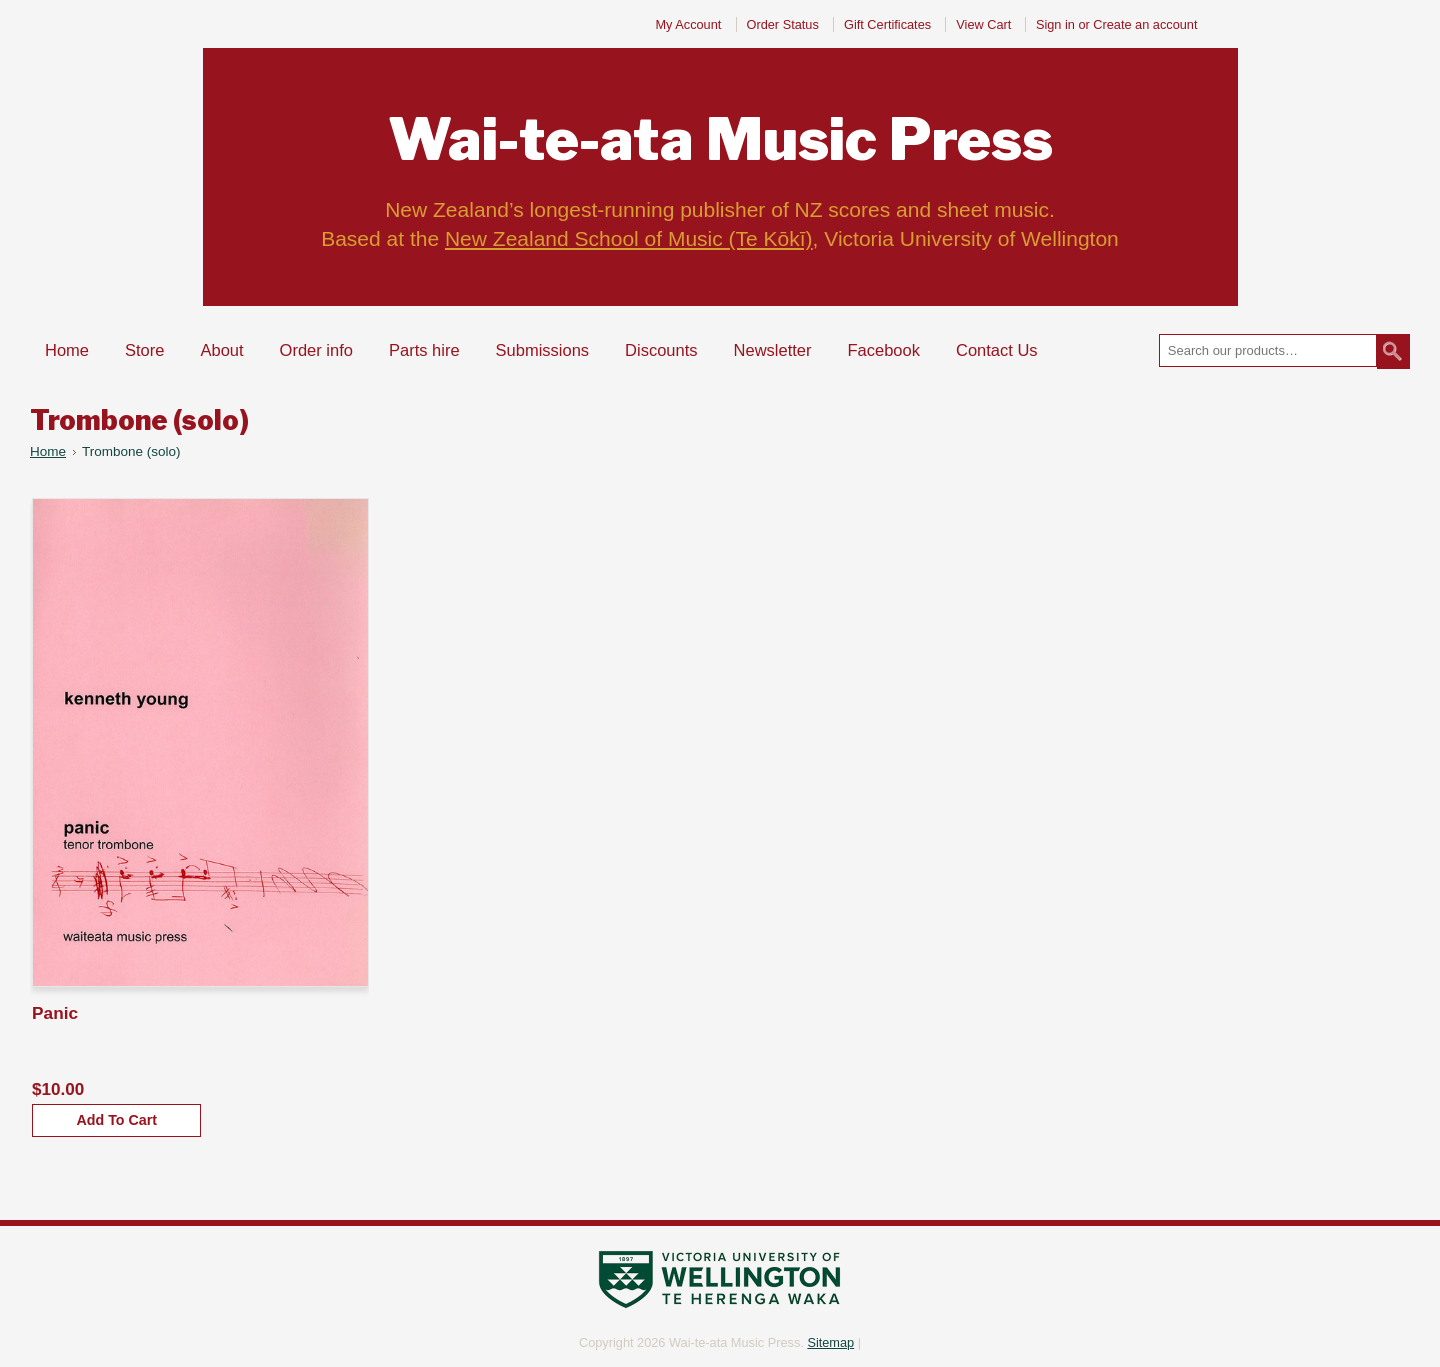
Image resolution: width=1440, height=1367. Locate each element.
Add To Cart (116, 1120)
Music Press (720, 139)
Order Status (783, 24)
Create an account (1145, 24)
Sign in (1055, 24)
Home (48, 451)
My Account (688, 24)
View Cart (985, 24)
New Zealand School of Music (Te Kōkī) (629, 238)
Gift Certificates (887, 24)
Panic (55, 1013)
